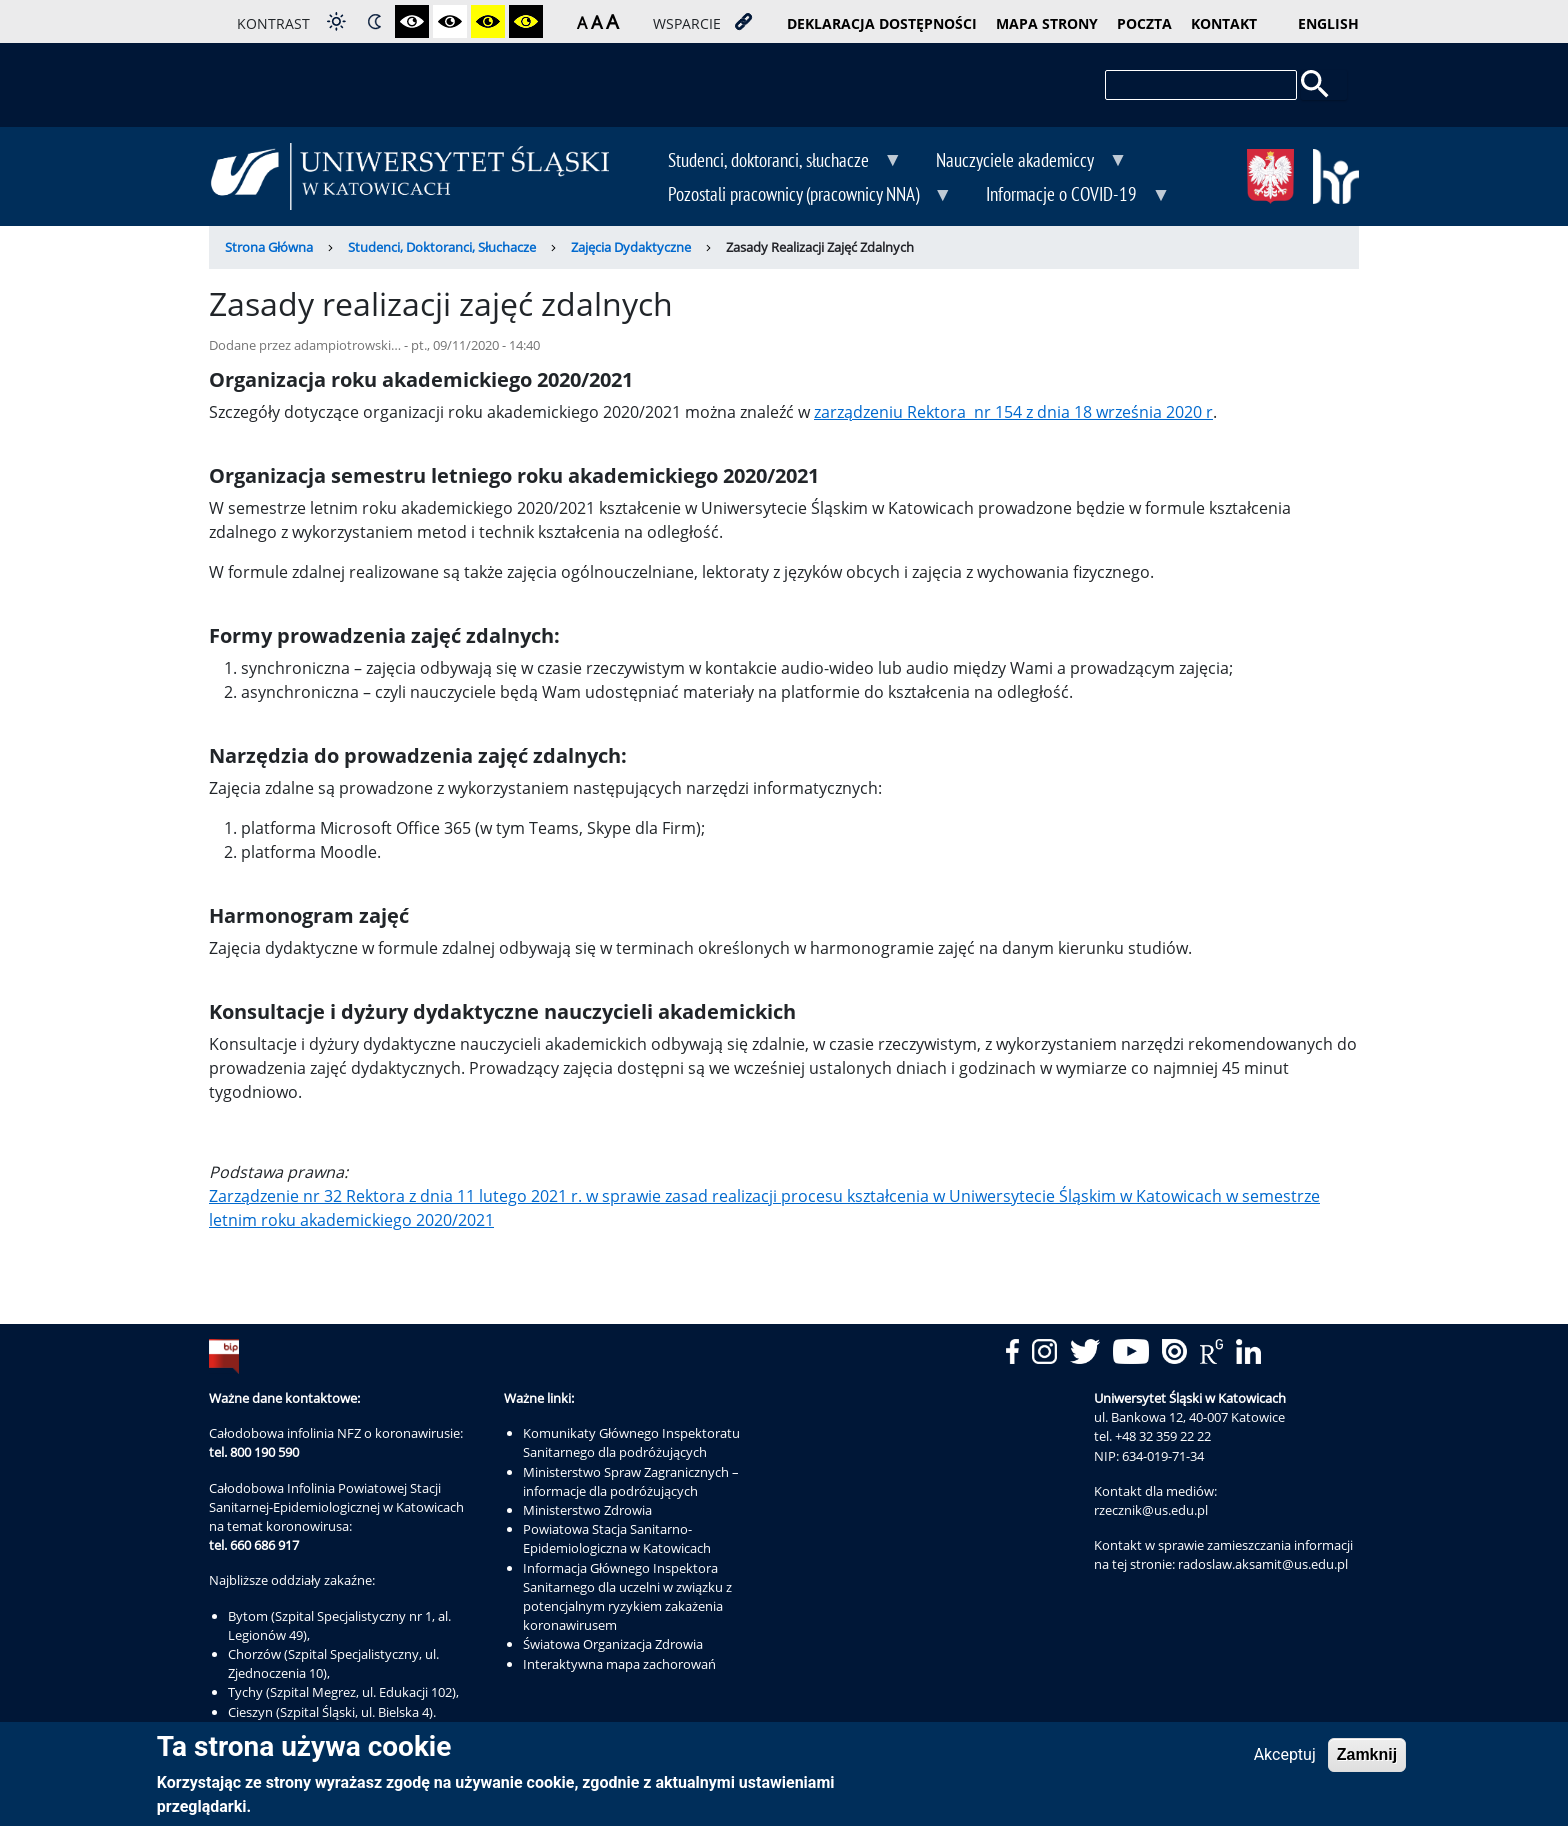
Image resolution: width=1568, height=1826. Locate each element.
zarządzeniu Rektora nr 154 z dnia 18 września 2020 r (1013, 412)
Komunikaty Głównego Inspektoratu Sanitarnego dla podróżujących (631, 1442)
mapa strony (1047, 23)
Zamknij (1367, 1759)
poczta (1144, 23)
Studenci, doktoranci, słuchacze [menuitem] (770, 162)
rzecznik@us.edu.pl (1151, 1510)
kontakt (1224, 23)
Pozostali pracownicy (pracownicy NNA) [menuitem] (795, 196)
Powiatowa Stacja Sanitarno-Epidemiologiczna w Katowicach (617, 1538)
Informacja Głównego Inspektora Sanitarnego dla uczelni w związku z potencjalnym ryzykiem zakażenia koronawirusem (627, 1597)
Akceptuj (1285, 1759)
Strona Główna (269, 247)
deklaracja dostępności (882, 23)
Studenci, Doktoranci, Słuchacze (442, 247)
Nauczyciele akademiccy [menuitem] (1017, 162)
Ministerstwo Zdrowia (587, 1510)
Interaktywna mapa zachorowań (619, 1664)
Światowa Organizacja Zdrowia (613, 1644)
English (1328, 23)
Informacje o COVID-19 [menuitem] (1063, 196)
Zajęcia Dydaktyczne (631, 247)
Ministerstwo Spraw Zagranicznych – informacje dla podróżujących (631, 1481)
